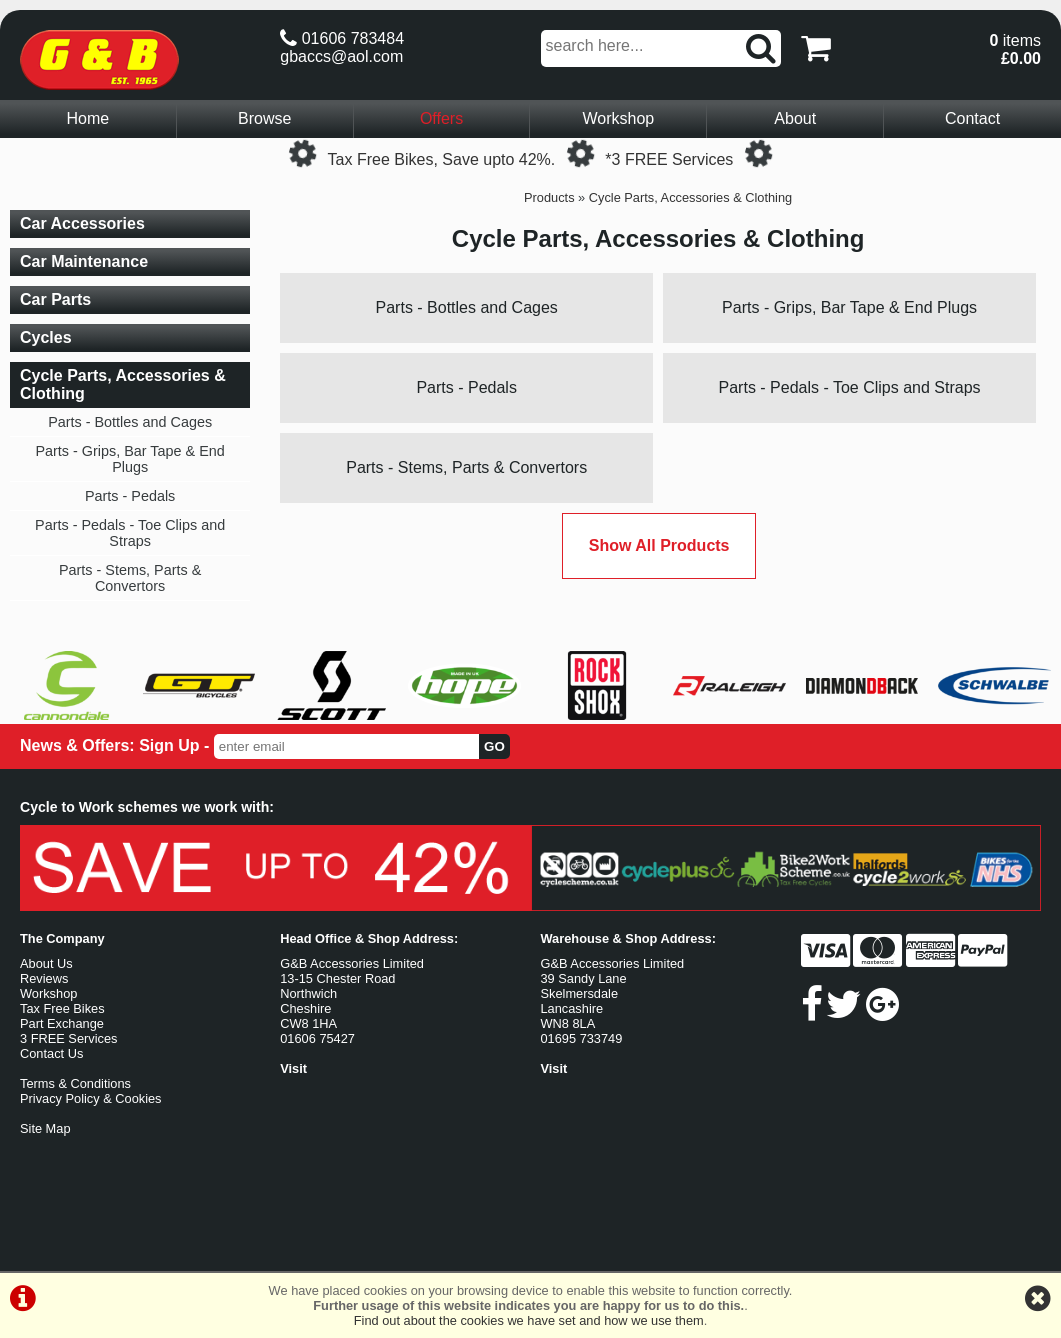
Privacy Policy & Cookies (91, 1098)
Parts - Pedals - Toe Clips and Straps (850, 387)
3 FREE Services (68, 1038)
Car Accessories (82, 223)
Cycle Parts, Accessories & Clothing (690, 197)
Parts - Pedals (466, 387)
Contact (972, 118)
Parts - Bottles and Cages (467, 307)
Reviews (44, 978)
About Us (46, 963)
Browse (264, 118)
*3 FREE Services (669, 159)
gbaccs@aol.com (341, 56)
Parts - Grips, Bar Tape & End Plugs (849, 307)
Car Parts (55, 299)
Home (88, 118)
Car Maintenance (84, 261)
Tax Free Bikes (62, 1008)
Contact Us (51, 1053)
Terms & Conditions (75, 1083)
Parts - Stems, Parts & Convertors (466, 467)
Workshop (619, 118)
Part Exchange (62, 1023)
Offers (441, 118)
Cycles (46, 337)
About (795, 118)
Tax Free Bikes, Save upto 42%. (442, 159)
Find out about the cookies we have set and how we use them (529, 1320)
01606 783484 (342, 38)
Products (549, 197)
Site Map (45, 1128)
